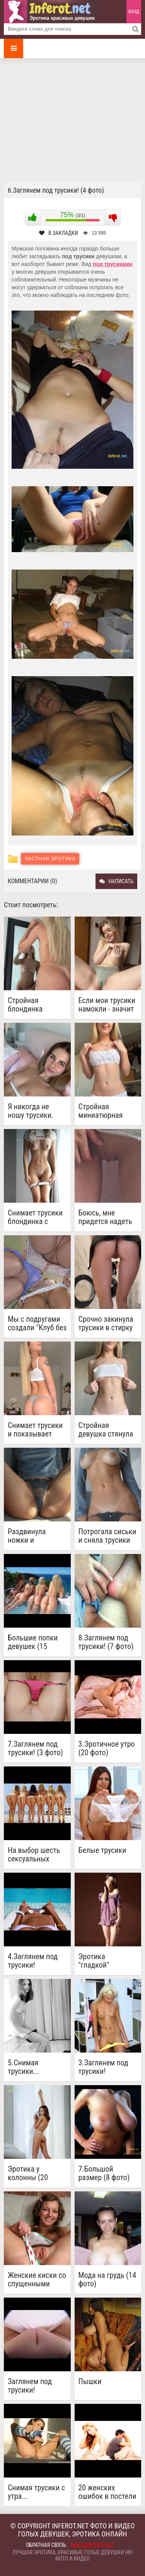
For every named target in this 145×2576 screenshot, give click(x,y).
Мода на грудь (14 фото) (107, 2279)
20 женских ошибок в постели (107, 2491)
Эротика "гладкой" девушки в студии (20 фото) (107, 1960)
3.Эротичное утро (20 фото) (106, 1748)
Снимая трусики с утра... (36, 2491)
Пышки (90, 2381)
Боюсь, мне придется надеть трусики (105, 1217)
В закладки (58, 233)
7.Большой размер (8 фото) (104, 2173)
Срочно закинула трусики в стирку (105, 1323)
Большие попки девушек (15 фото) (33, 1642)
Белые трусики (102, 1850)
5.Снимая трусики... (23, 2066)
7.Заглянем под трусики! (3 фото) (35, 1748)
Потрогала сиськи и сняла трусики (107, 1535)
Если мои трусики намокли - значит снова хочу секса (106, 1004)
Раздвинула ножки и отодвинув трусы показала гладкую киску (37, 1535)
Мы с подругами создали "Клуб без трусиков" (37, 1323)
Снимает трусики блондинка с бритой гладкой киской (35, 1217)
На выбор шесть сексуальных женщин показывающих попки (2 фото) (34, 1854)
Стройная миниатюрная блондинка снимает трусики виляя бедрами (105, 1110)
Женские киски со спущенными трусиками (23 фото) (37, 2279)
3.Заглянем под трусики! (103, 2066)
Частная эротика (50, 859)
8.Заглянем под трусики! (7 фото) (106, 1642)
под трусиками (112, 264)
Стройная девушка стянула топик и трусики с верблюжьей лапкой (106, 1429)
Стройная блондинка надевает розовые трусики (35, 1004)
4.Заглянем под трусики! (33, 1960)
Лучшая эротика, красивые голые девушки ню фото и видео (72, 2555)
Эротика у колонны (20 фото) (28, 2173)
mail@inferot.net (93, 2545)
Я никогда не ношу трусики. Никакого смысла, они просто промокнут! (37, 1110)
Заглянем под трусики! (30, 2385)
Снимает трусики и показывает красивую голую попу (35, 1429)
